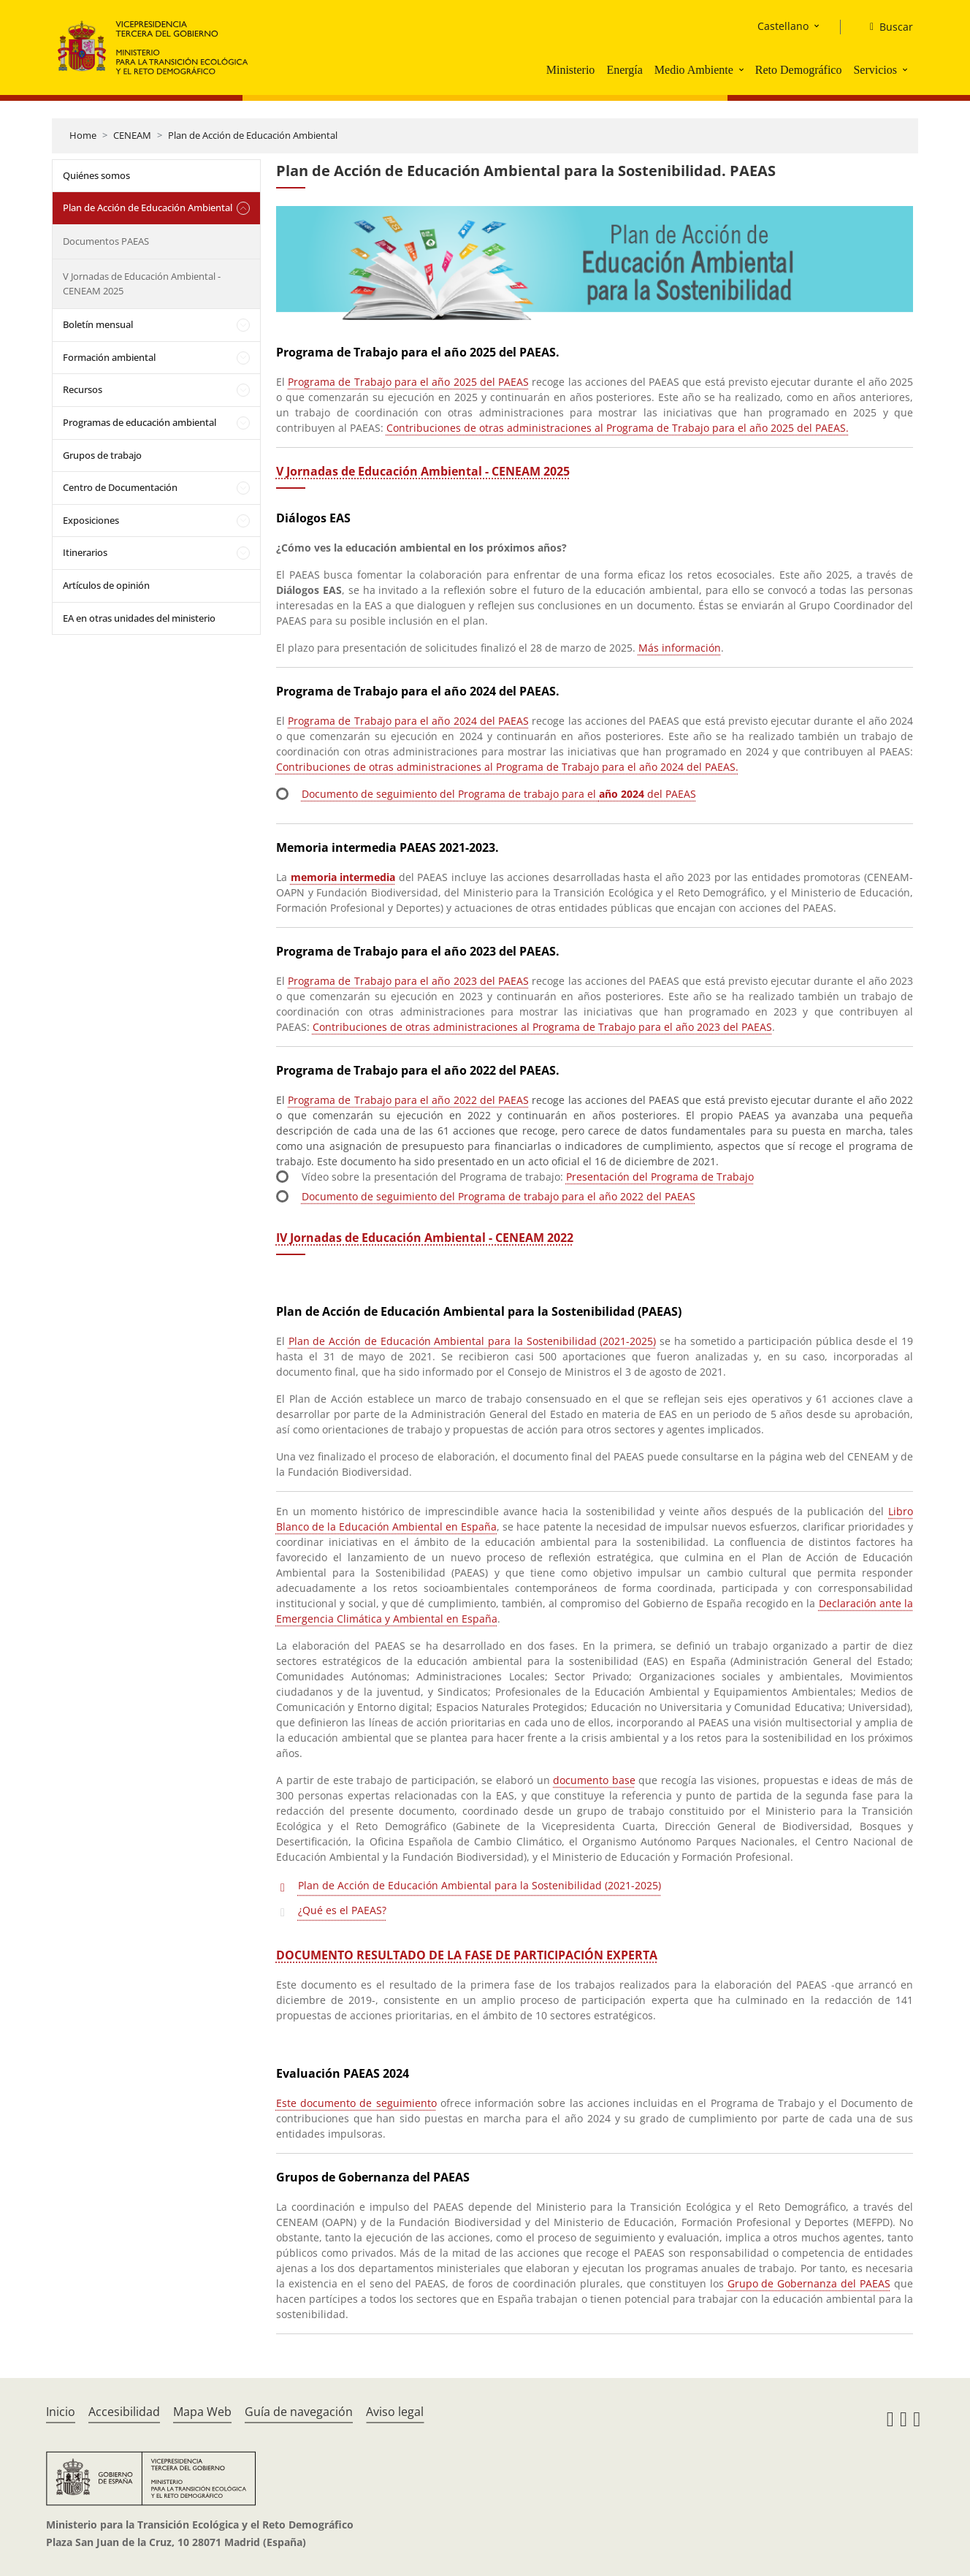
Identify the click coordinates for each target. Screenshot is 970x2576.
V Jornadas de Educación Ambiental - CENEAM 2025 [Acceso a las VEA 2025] (423, 471)
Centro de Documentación (120, 487)
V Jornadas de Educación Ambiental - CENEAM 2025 (142, 283)
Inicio (60, 2412)
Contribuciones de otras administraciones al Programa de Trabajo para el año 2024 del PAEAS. (507, 767)
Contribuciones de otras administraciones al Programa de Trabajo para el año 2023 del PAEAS (542, 1027)
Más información (679, 648)
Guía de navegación (299, 2412)
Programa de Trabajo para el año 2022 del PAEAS (408, 1100)
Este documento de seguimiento (356, 2103)
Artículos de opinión (106, 585)
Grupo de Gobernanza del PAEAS (809, 2283)
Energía (624, 70)
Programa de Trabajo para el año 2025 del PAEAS (408, 382)
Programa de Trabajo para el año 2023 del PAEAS (408, 981)
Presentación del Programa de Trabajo (660, 1177)
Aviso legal (395, 2412)
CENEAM (132, 135)
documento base (594, 1780)
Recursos (82, 389)
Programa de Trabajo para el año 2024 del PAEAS (408, 721)
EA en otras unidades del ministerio (139, 618)
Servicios (875, 70)
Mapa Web (202, 2412)
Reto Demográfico (798, 70)
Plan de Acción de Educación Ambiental (252, 135)
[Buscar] (885, 27)
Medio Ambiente (693, 70)
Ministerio (570, 70)
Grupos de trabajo (102, 455)
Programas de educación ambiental (139, 422)
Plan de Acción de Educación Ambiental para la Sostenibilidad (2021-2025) (473, 1341)
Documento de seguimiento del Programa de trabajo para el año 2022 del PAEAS (498, 1196)
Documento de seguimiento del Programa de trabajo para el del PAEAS (499, 794)
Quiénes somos (96, 175)
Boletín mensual (98, 324)
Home (82, 135)
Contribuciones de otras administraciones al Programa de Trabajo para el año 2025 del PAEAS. (617, 428)
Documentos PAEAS (106, 241)
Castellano (783, 26)
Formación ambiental (109, 357)
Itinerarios (85, 552)
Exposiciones (91, 520)
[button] (742, 69)
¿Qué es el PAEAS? (342, 1910)
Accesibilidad (124, 2412)
